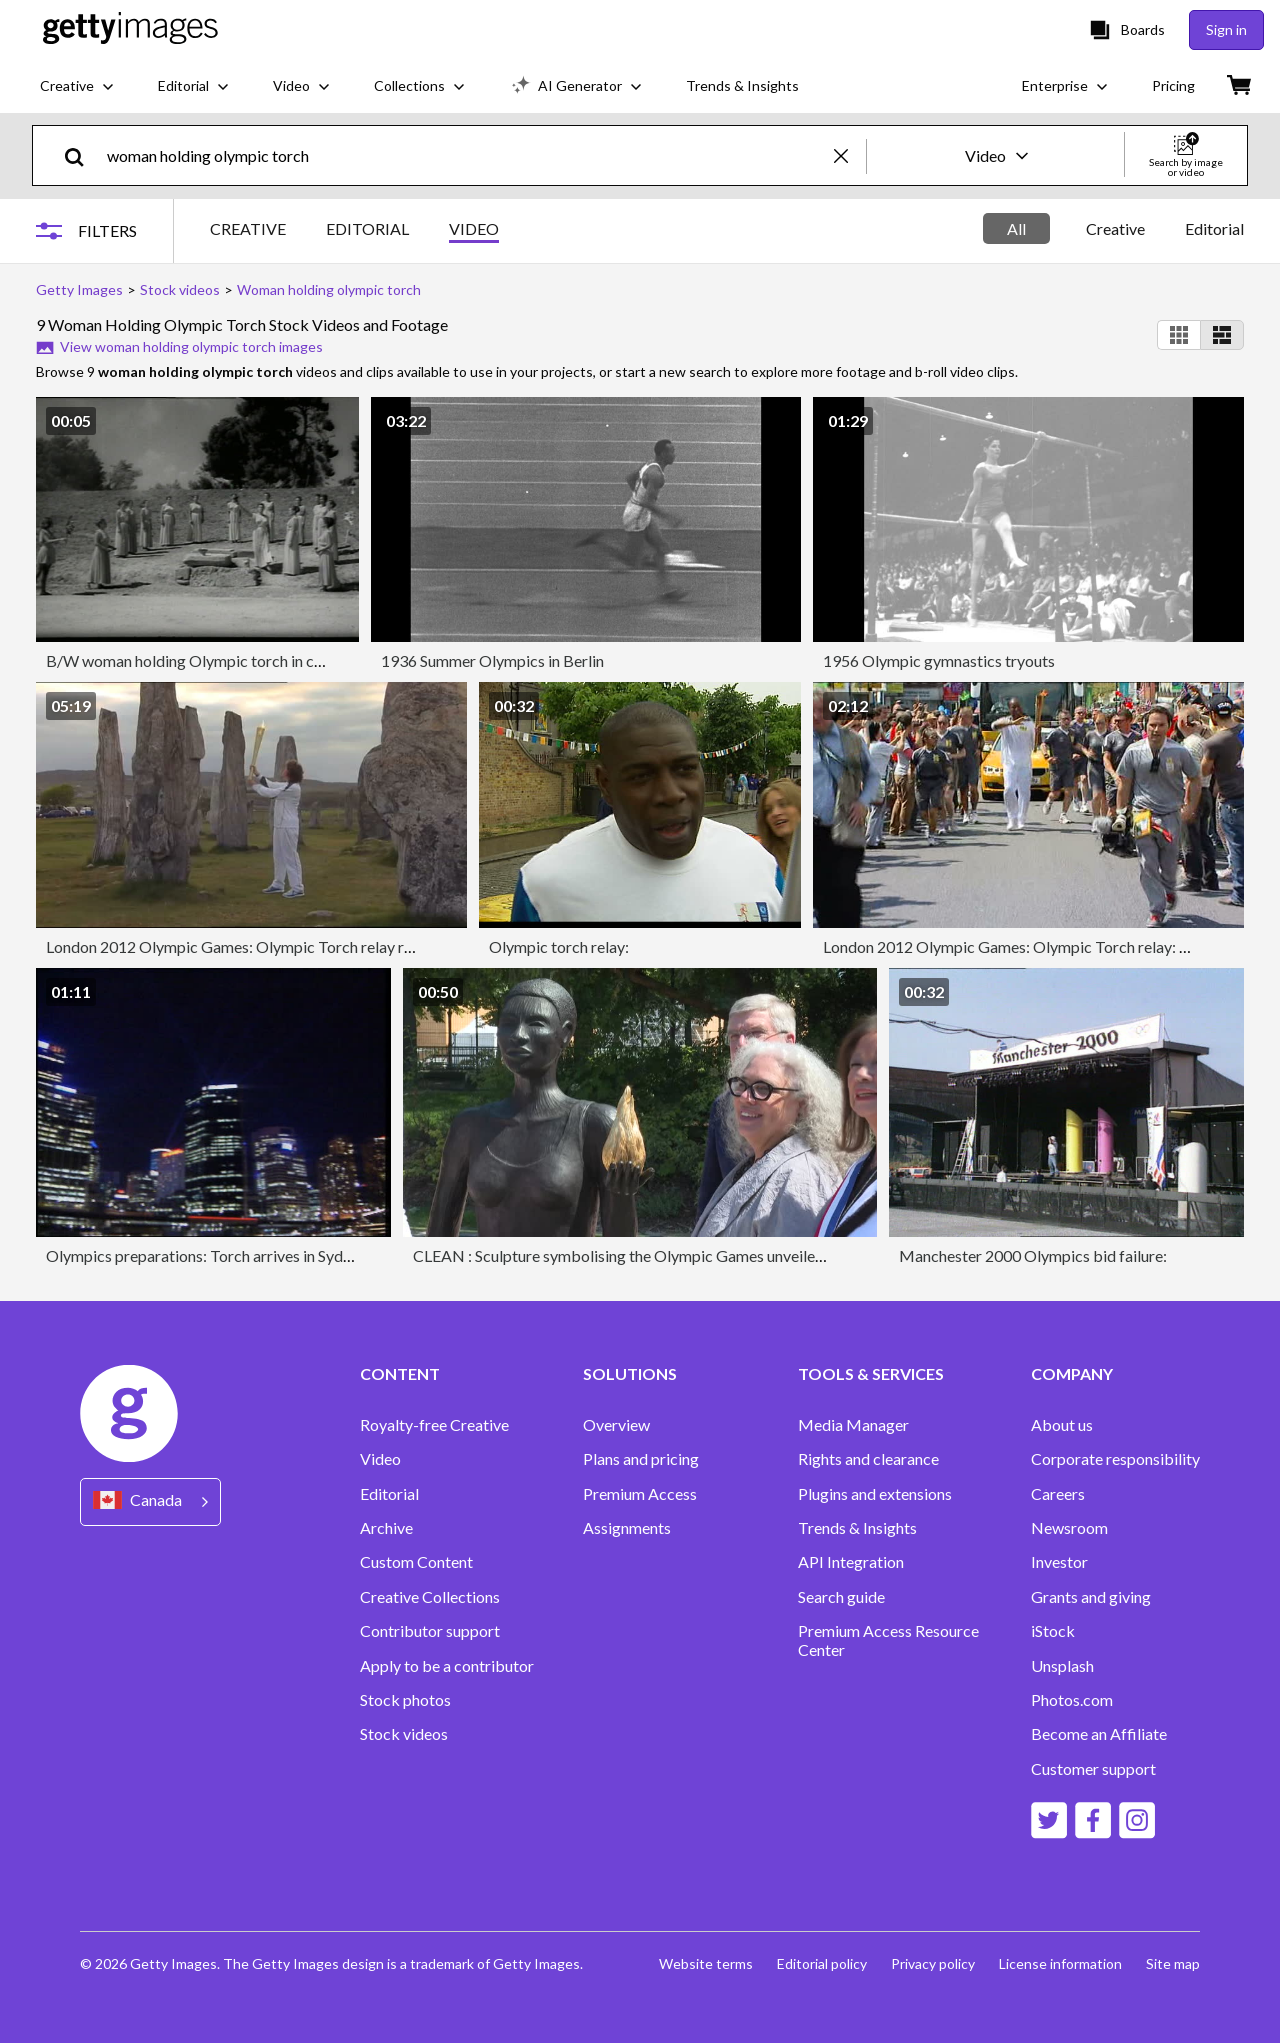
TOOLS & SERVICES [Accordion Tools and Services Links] (871, 1374)
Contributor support (430, 1631)
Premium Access (640, 1494)
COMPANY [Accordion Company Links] (1072, 1374)
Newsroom (1069, 1528)
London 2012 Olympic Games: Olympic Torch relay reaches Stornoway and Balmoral (334, 946)
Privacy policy (933, 1963)
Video (380, 1459)
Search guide (841, 1597)
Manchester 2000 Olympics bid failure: (1033, 1255)
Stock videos (404, 1734)
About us (1062, 1425)
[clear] (850, 155)
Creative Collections (430, 1597)
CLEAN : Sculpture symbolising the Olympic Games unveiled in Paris (645, 1255)
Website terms (706, 1963)
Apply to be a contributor (447, 1666)
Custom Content (416, 1562)
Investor (1059, 1562)
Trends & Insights (857, 1528)
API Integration (851, 1562)
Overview (616, 1425)
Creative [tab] (1115, 228)
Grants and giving (1091, 1597)
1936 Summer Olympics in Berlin (492, 660)
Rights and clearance (868, 1459)
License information (1060, 1963)
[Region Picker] (150, 1501)
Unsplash (1062, 1666)
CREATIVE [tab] (248, 228)
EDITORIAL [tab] (367, 228)
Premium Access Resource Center (888, 1640)
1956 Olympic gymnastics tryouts (939, 660)
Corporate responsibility (1115, 1459)
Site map (1173, 1963)
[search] (82, 155)
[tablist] (354, 231)
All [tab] (1016, 228)
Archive (386, 1528)
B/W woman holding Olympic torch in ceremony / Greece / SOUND (276, 660)
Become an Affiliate (1099, 1734)
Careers (1058, 1494)
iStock (1053, 1631)
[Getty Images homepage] (130, 29)
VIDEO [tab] (474, 228)
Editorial (389, 1494)
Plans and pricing (641, 1459)
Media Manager (853, 1425)
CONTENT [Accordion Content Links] (400, 1374)
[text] (467, 155)
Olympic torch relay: (559, 946)
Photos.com (1072, 1700)
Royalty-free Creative (434, 1425)
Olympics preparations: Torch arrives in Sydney (206, 1255)
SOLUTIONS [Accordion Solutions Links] (630, 1374)
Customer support (1093, 1769)
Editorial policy (822, 1963)
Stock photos (405, 1700)
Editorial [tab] (1214, 228)
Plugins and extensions (875, 1494)
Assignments (627, 1528)
